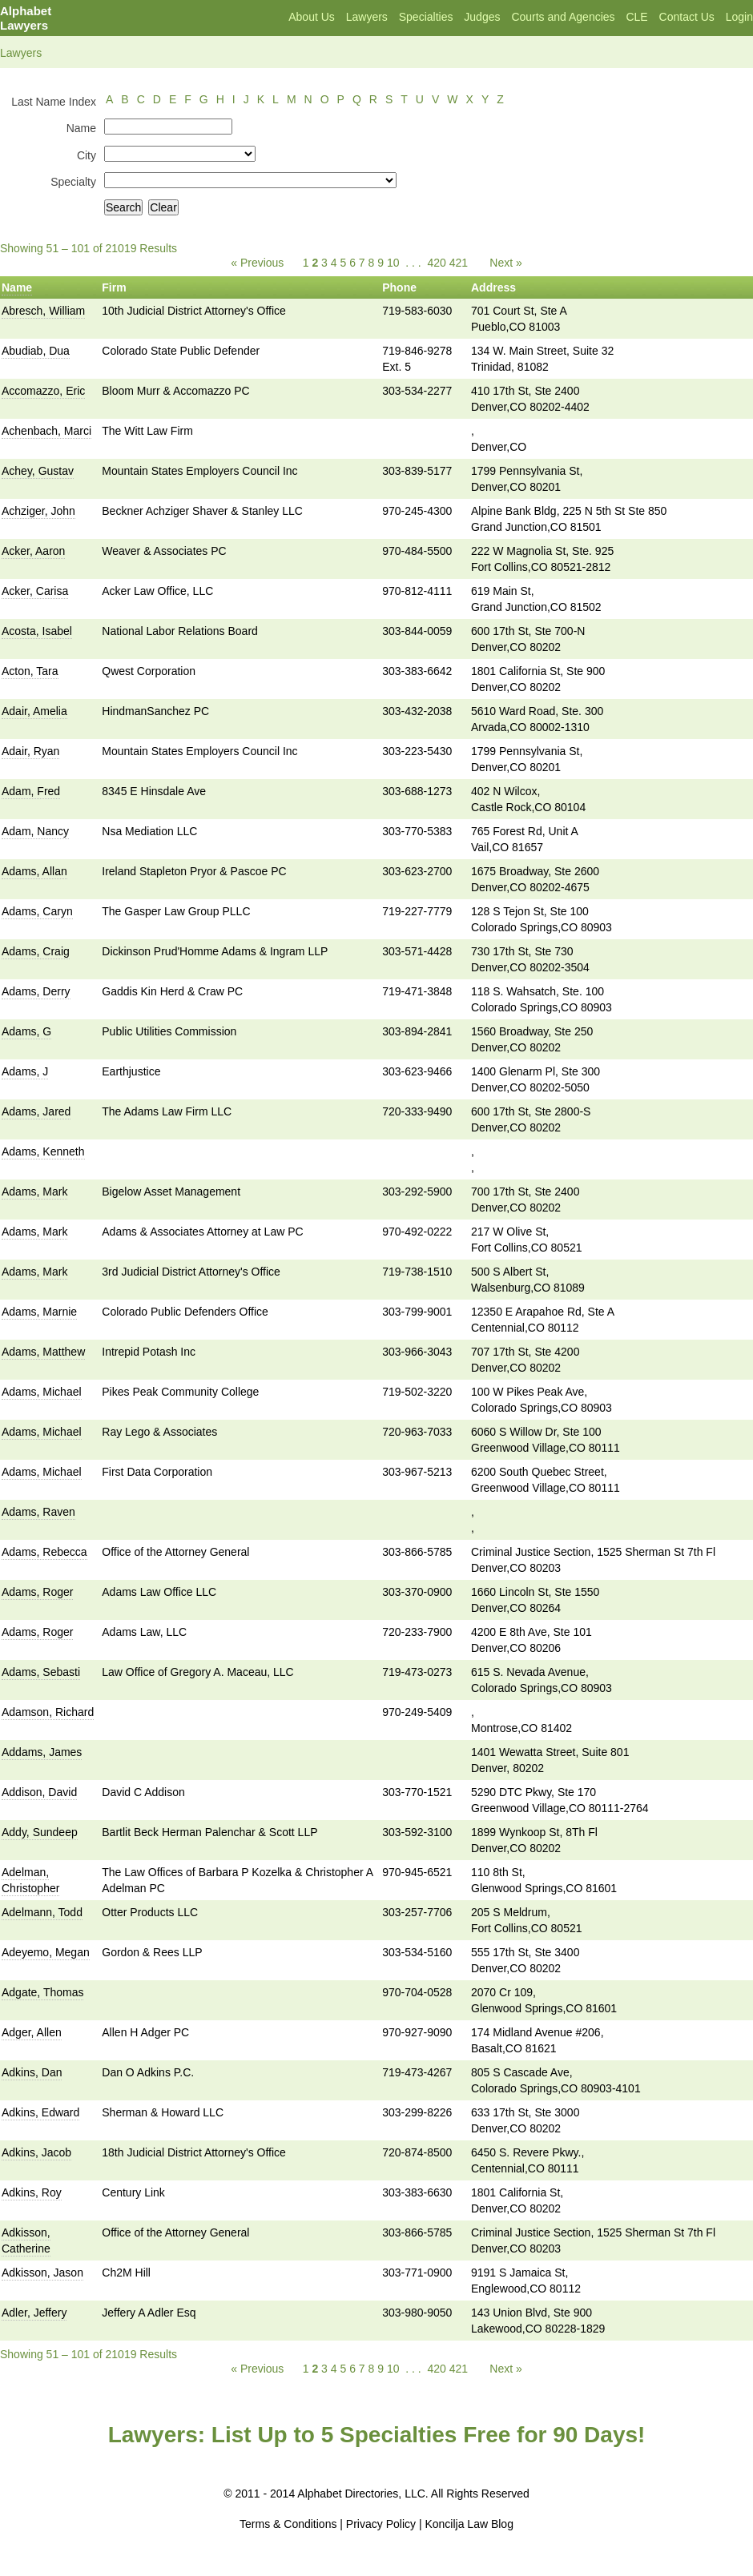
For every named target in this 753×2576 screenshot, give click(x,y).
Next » (505, 262)
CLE (636, 16)
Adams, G (26, 1031)
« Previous (257, 262)
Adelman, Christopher (30, 1880)
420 (436, 262)
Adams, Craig (36, 951)
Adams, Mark (34, 1191)
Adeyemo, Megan (46, 1952)
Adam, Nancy (35, 831)
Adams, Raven (38, 1511)
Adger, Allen (32, 2032)
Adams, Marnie (39, 1311)
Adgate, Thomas (42, 1992)
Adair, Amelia (34, 711)
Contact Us (687, 16)
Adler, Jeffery (34, 2312)
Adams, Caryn (37, 911)
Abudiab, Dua (36, 350)
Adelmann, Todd (42, 1912)
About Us (311, 16)
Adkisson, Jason (42, 2272)
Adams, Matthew (43, 1351)
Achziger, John (38, 510)
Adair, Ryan (30, 751)
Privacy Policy (381, 2524)
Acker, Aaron (33, 551)
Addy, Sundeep (40, 1832)
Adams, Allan (34, 871)
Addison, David (39, 1792)
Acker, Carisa (35, 591)
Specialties (426, 16)
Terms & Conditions (288, 2524)
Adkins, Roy (32, 2192)
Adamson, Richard (48, 1712)
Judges (482, 16)
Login (739, 16)
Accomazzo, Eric (43, 390)
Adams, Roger (37, 1591)
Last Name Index (53, 101)
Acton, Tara (30, 671)
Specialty (73, 181)
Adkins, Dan (32, 2072)
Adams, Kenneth (43, 1151)
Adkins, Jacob (36, 2152)
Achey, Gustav (38, 470)
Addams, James (42, 1752)
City (86, 155)
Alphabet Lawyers (25, 18)
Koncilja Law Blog (469, 2524)
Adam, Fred (31, 791)
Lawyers (367, 16)
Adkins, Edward (40, 2112)
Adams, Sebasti (41, 1672)
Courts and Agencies (562, 16)
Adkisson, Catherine (26, 2240)
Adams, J (25, 1071)
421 (458, 262)
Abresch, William (43, 310)
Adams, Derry (36, 991)
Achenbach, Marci (46, 430)
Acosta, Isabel (37, 631)
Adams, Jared (36, 1111)
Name (81, 128)
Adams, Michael (42, 1391)
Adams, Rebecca (44, 1551)
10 (393, 262)
